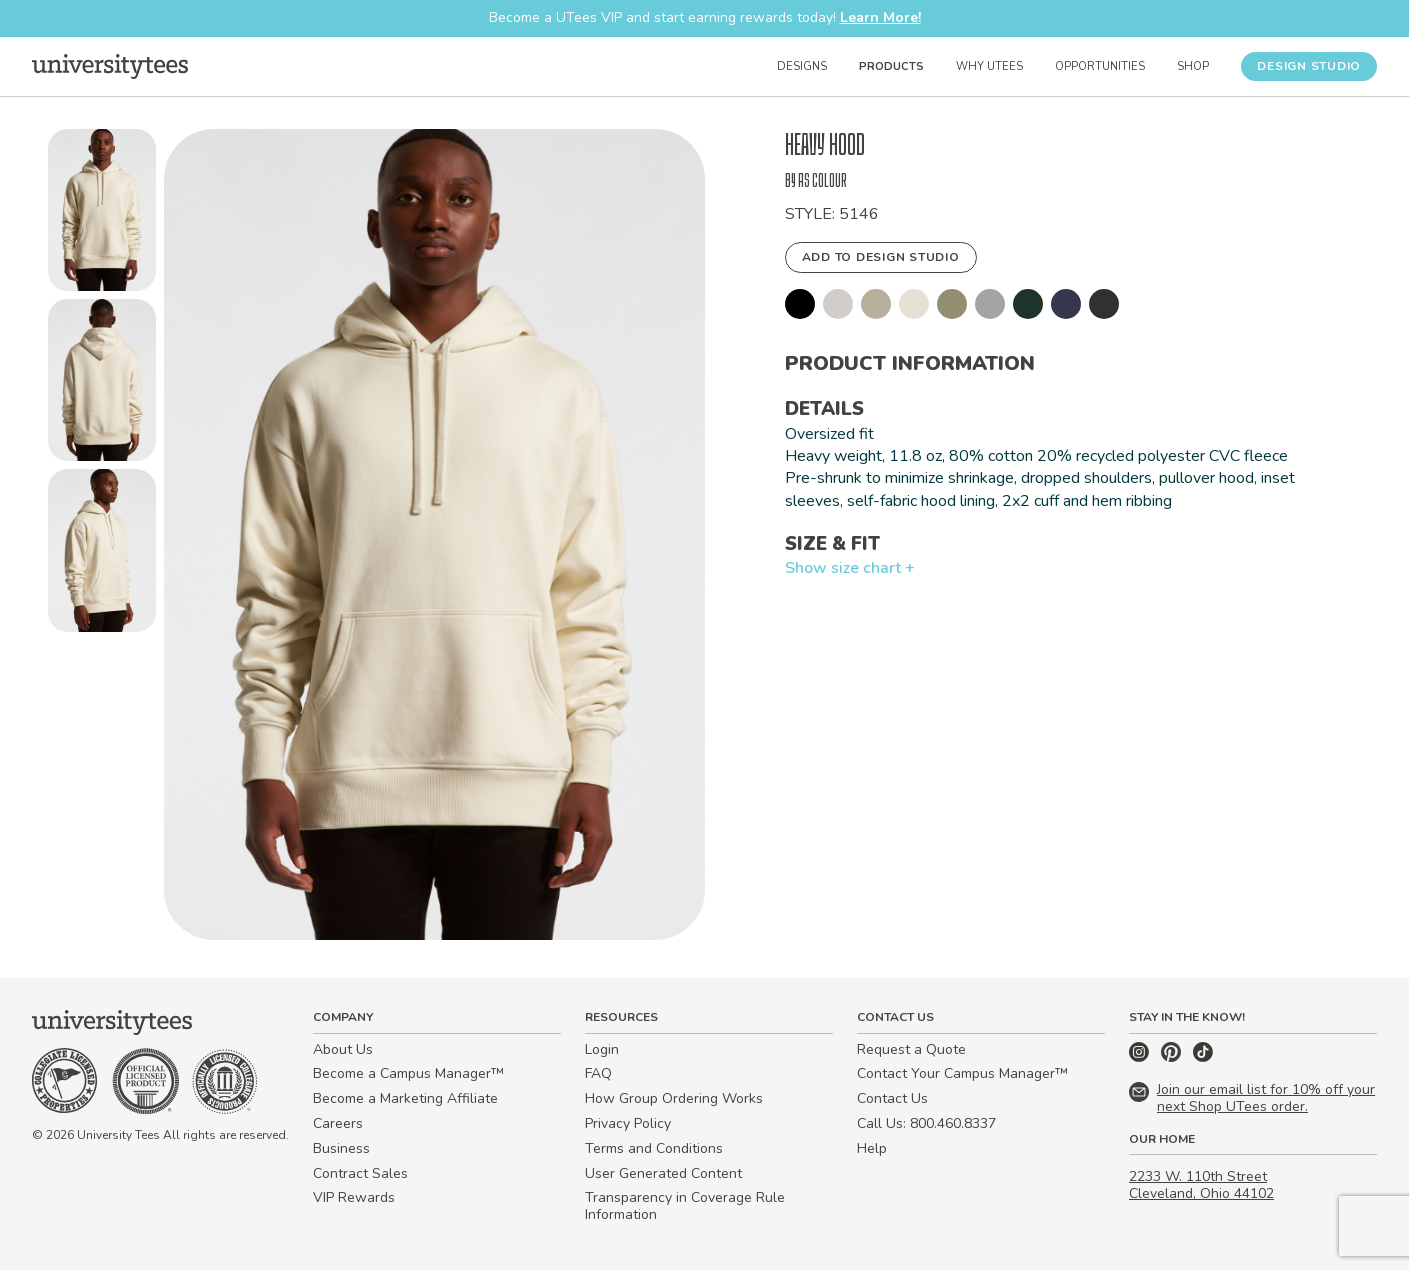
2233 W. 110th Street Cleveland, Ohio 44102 (1201, 1185)
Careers (338, 1123)
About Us (343, 1049)
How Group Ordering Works (674, 1098)
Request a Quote (911, 1049)
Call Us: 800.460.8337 (926, 1123)
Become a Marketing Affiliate (405, 1098)
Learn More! (880, 17)
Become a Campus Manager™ (408, 1073)
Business (341, 1148)
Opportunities (1100, 66)
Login (602, 1049)
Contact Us (892, 1098)
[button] (102, 214)
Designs (802, 66)
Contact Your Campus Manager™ (962, 1073)
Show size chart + (850, 568)
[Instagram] (1141, 1057)
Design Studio (1309, 66)
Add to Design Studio (881, 257)
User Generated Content (663, 1173)
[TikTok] (1203, 1057)
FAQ (598, 1073)
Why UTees (989, 66)
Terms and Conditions (654, 1148)
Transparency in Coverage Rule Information (685, 1206)
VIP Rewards (354, 1197)
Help (872, 1148)
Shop (1193, 66)
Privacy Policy (628, 1123)
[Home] (110, 66)
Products (891, 66)
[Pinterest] (1173, 1057)
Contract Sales (360, 1173)
